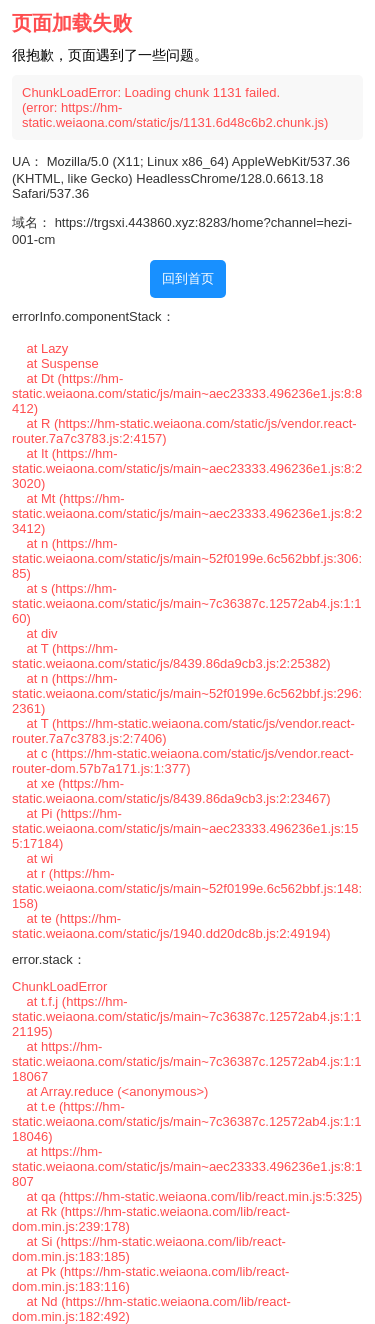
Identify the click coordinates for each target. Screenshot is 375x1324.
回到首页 (188, 278)
